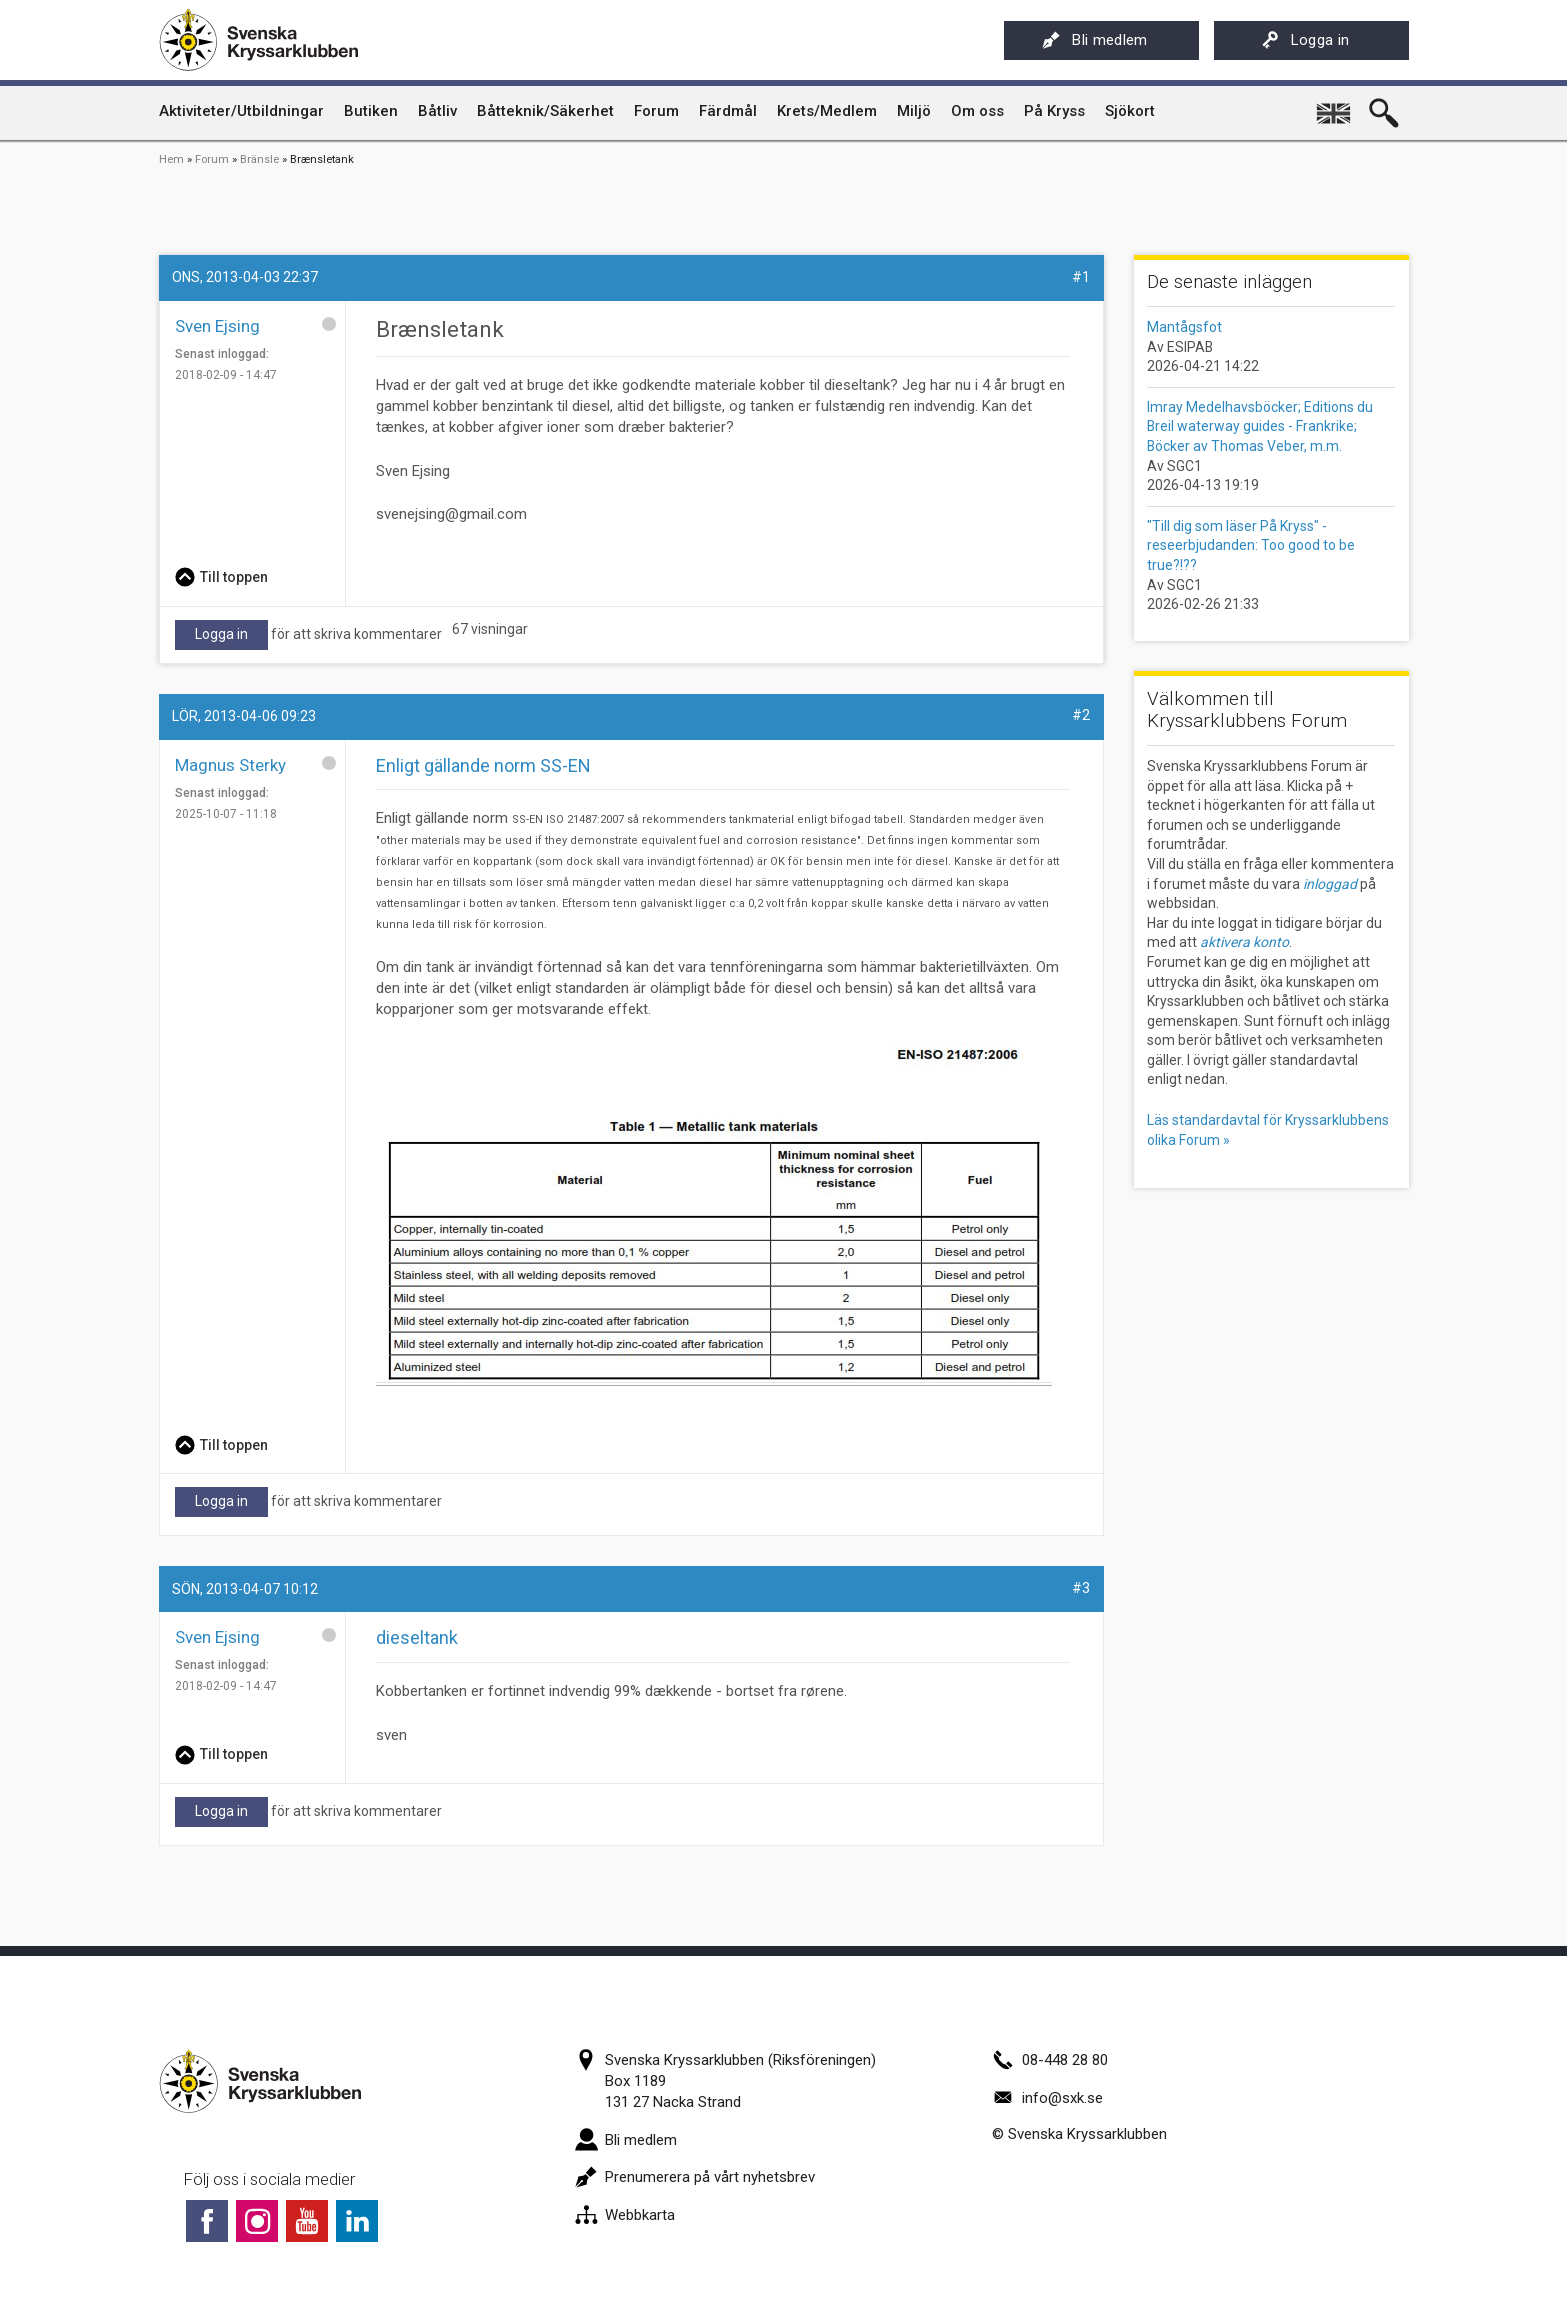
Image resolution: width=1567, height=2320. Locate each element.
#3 (1081, 1588)
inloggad (1330, 884)
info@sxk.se (1047, 2098)
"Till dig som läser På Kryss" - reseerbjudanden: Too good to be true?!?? (1251, 545)
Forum (212, 159)
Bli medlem (1094, 40)
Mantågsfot (1184, 327)
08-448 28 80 (1050, 2060)
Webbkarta (625, 2215)
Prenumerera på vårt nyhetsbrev (695, 2177)
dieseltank (417, 1637)
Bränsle (259, 159)
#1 (1081, 277)
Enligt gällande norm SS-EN (483, 765)
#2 (1081, 715)
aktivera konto (1244, 942)
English (1336, 106)
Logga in (1305, 40)
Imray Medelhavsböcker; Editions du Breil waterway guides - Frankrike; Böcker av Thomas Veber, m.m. (1260, 426)
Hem (171, 159)
